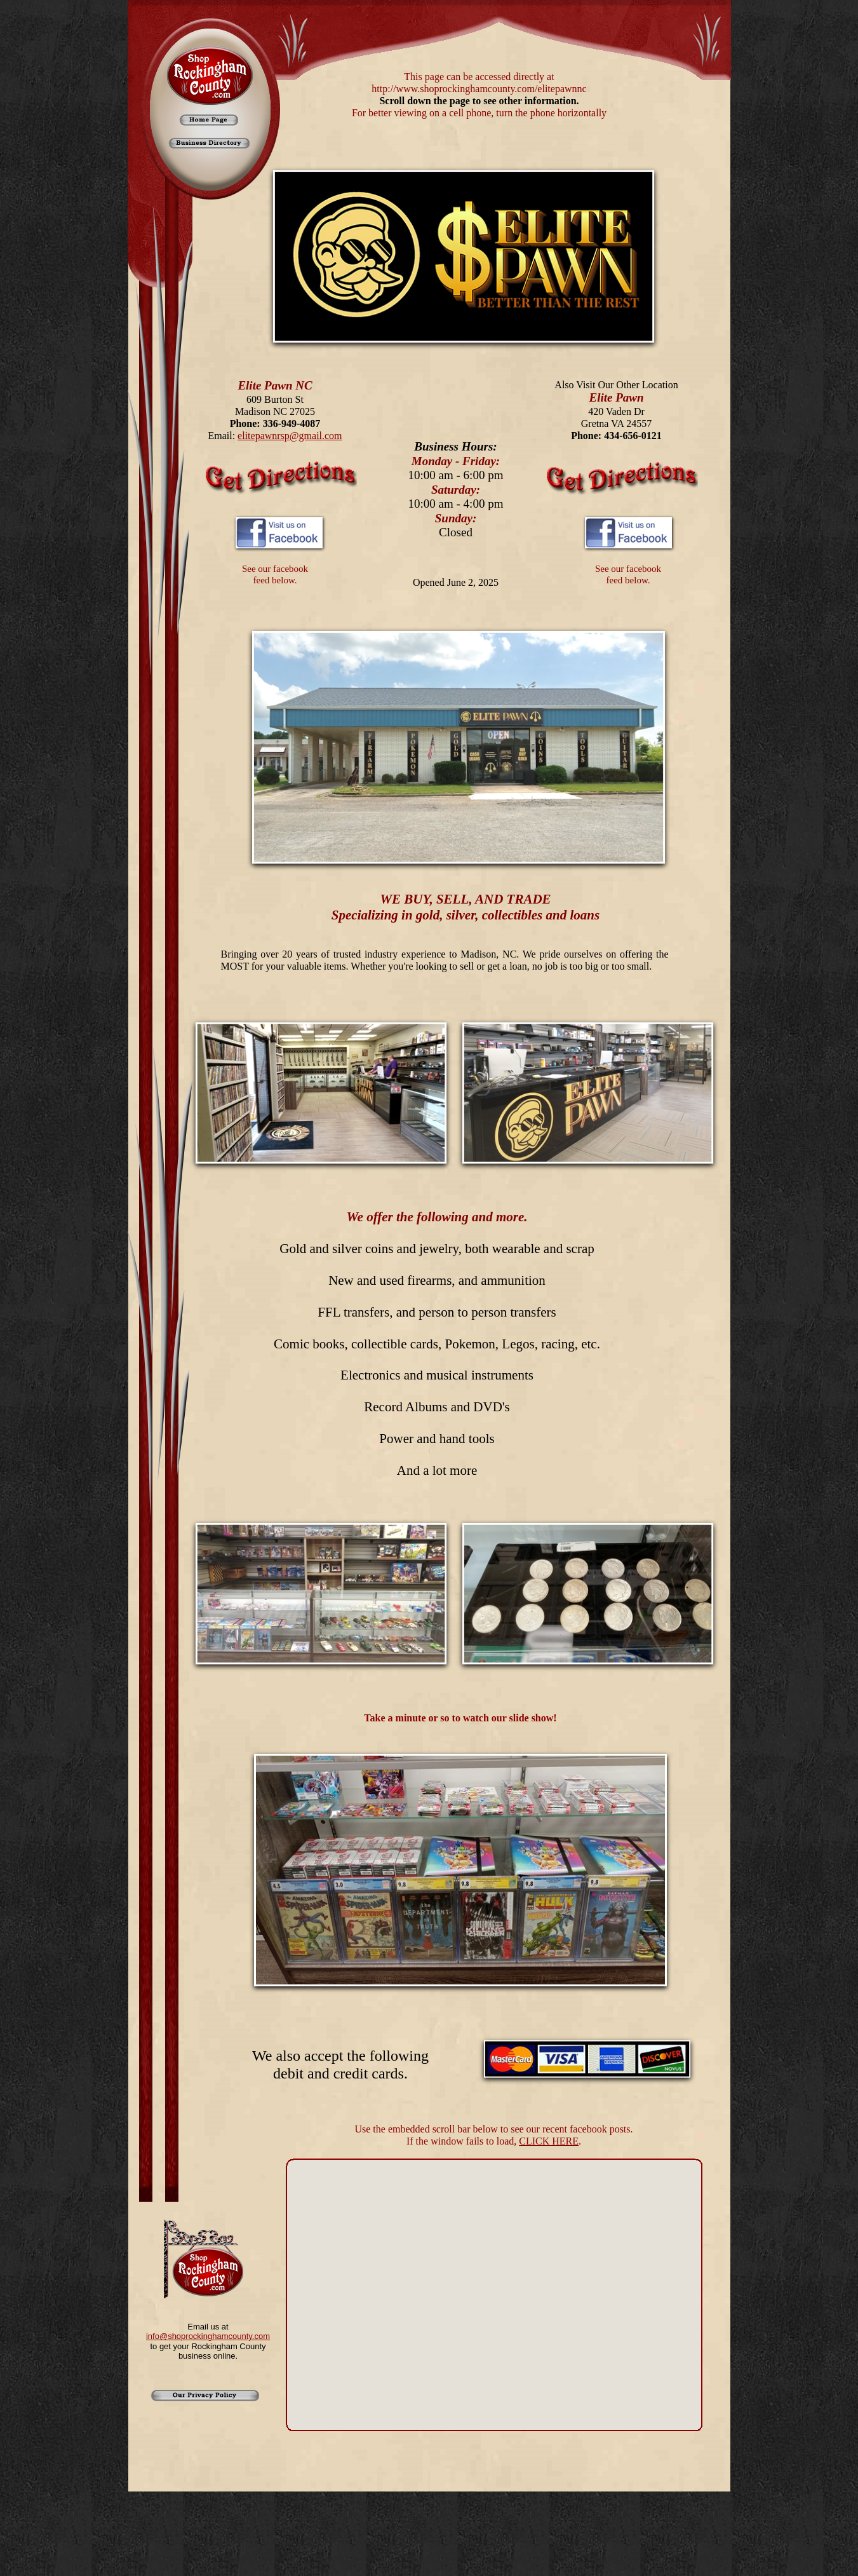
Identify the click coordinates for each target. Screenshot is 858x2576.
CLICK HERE (549, 2141)
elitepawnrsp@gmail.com (290, 435)
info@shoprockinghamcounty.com (208, 2336)
